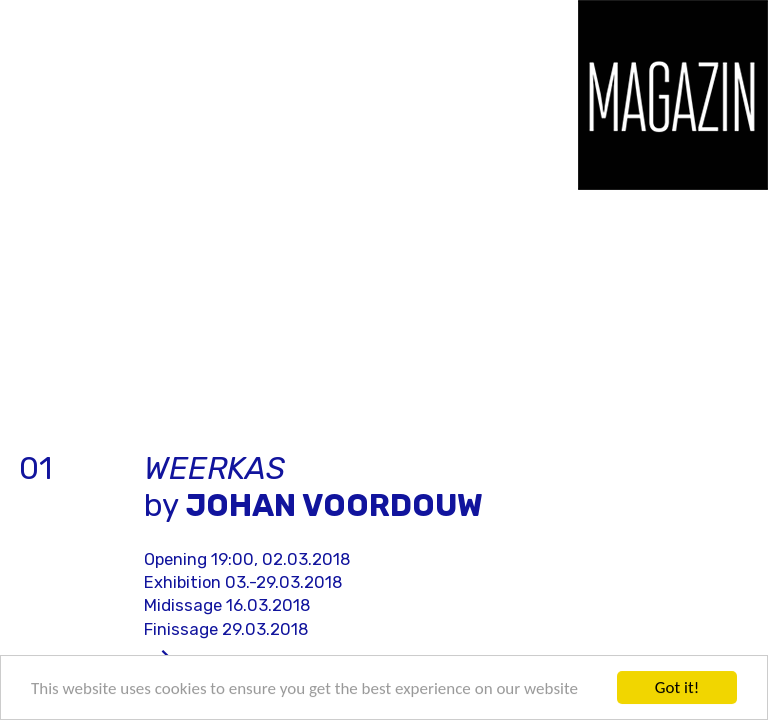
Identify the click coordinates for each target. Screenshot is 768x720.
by (313, 487)
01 (35, 468)
